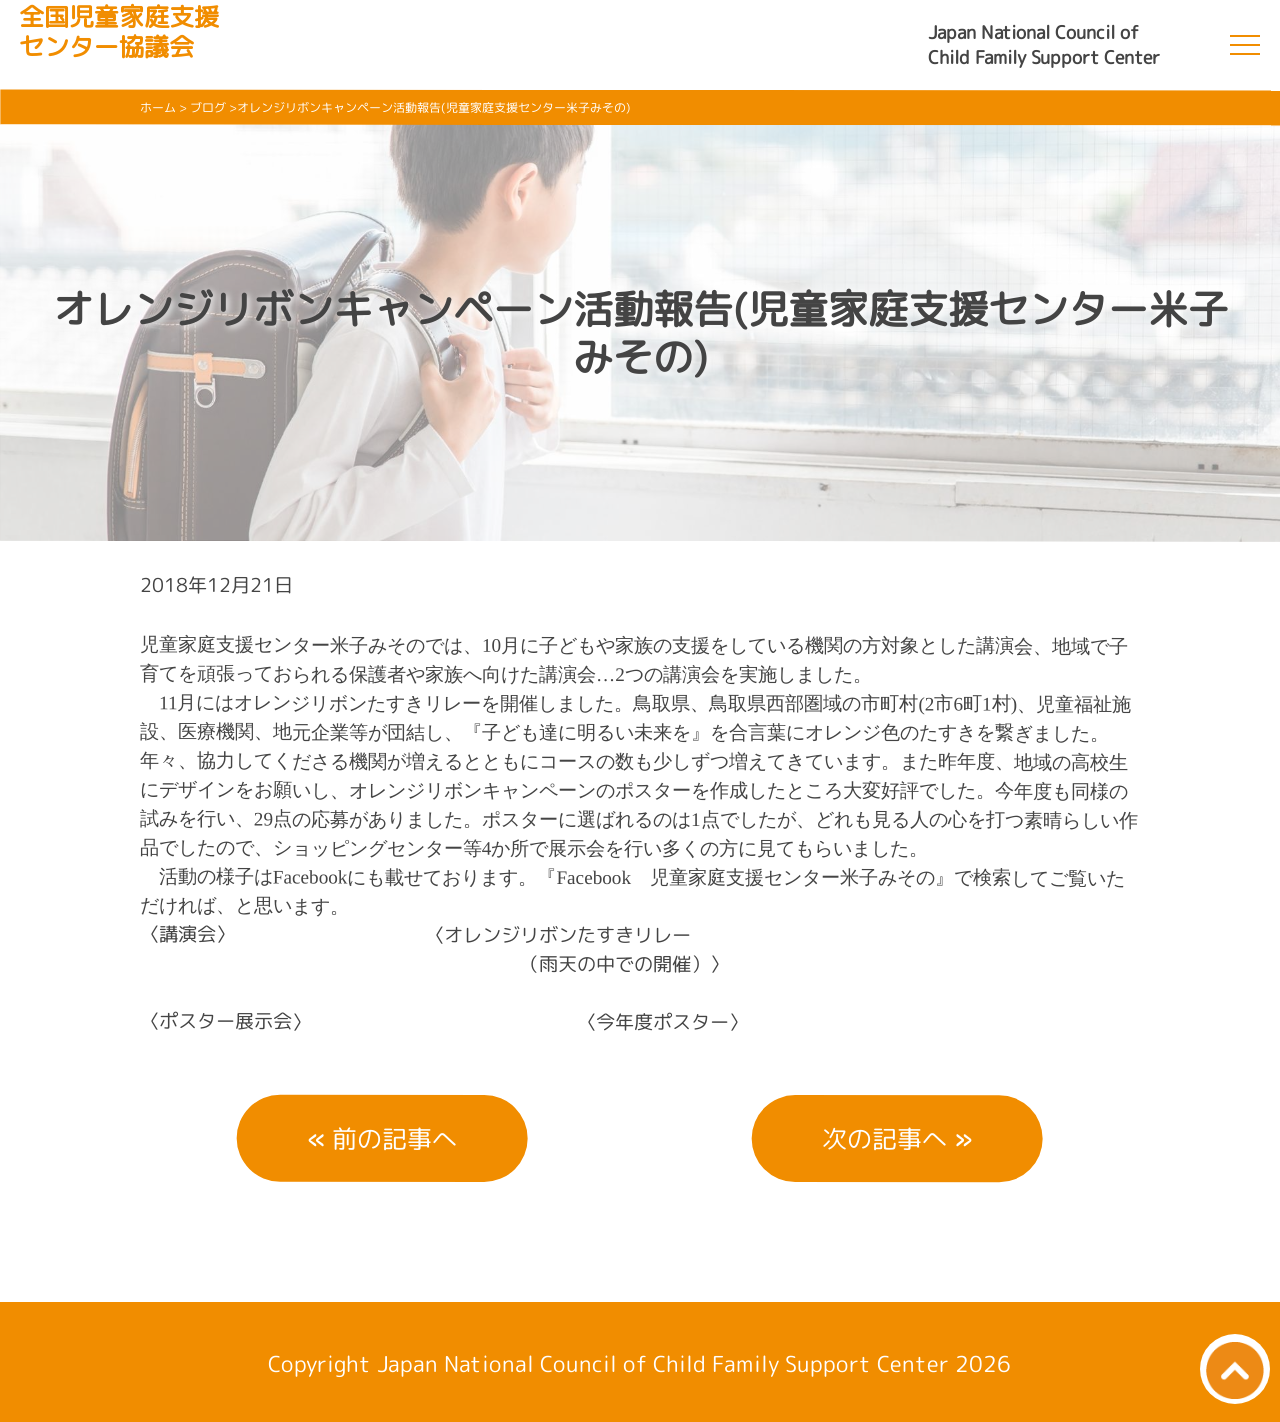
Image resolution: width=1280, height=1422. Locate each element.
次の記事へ (884, 1138)
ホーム (158, 107)
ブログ (208, 107)
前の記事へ (394, 1138)
